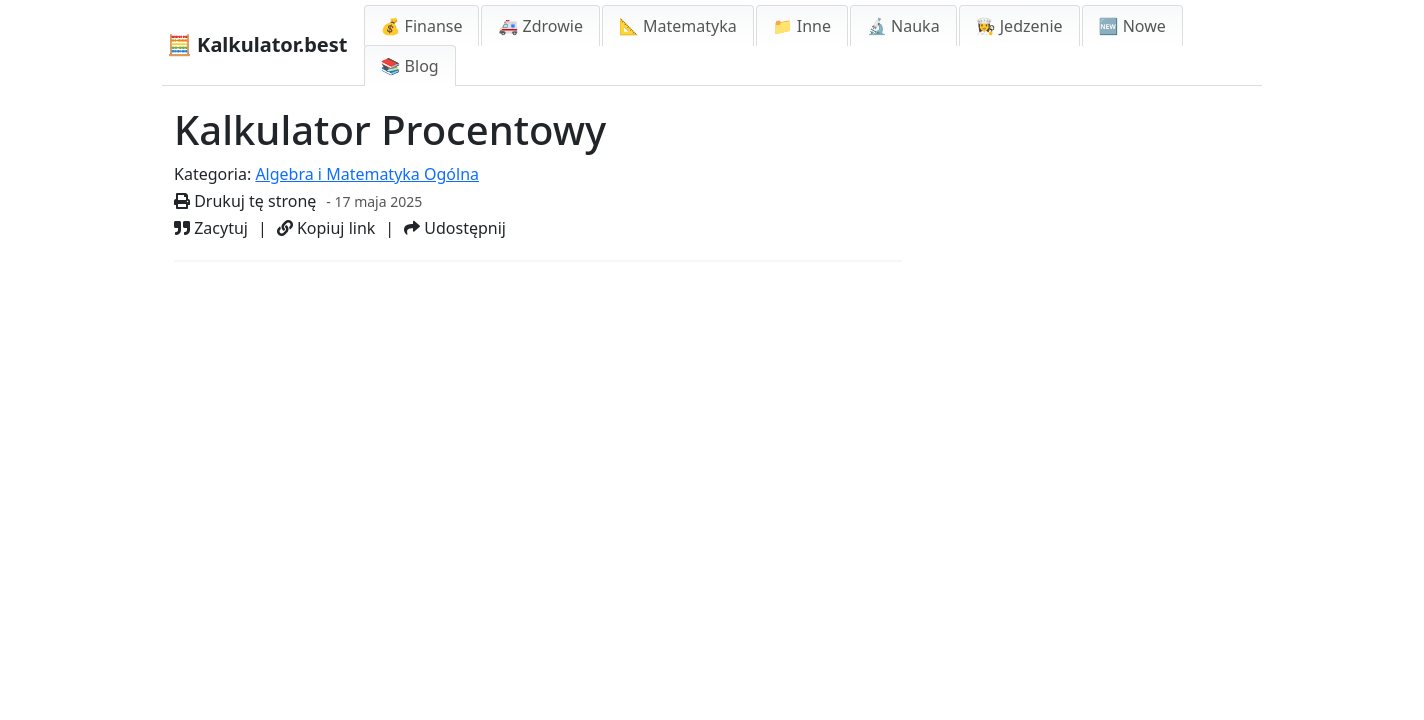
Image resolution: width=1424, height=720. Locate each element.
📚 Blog (410, 66)
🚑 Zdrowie (540, 26)
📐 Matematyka (678, 26)
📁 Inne (802, 26)
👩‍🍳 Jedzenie (1019, 26)
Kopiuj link (326, 228)
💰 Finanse (422, 26)
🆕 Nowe (1132, 26)
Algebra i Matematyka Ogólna (367, 174)
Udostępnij (455, 228)
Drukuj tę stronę (245, 201)
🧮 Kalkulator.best (257, 44)
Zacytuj (211, 228)
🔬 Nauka (903, 26)
